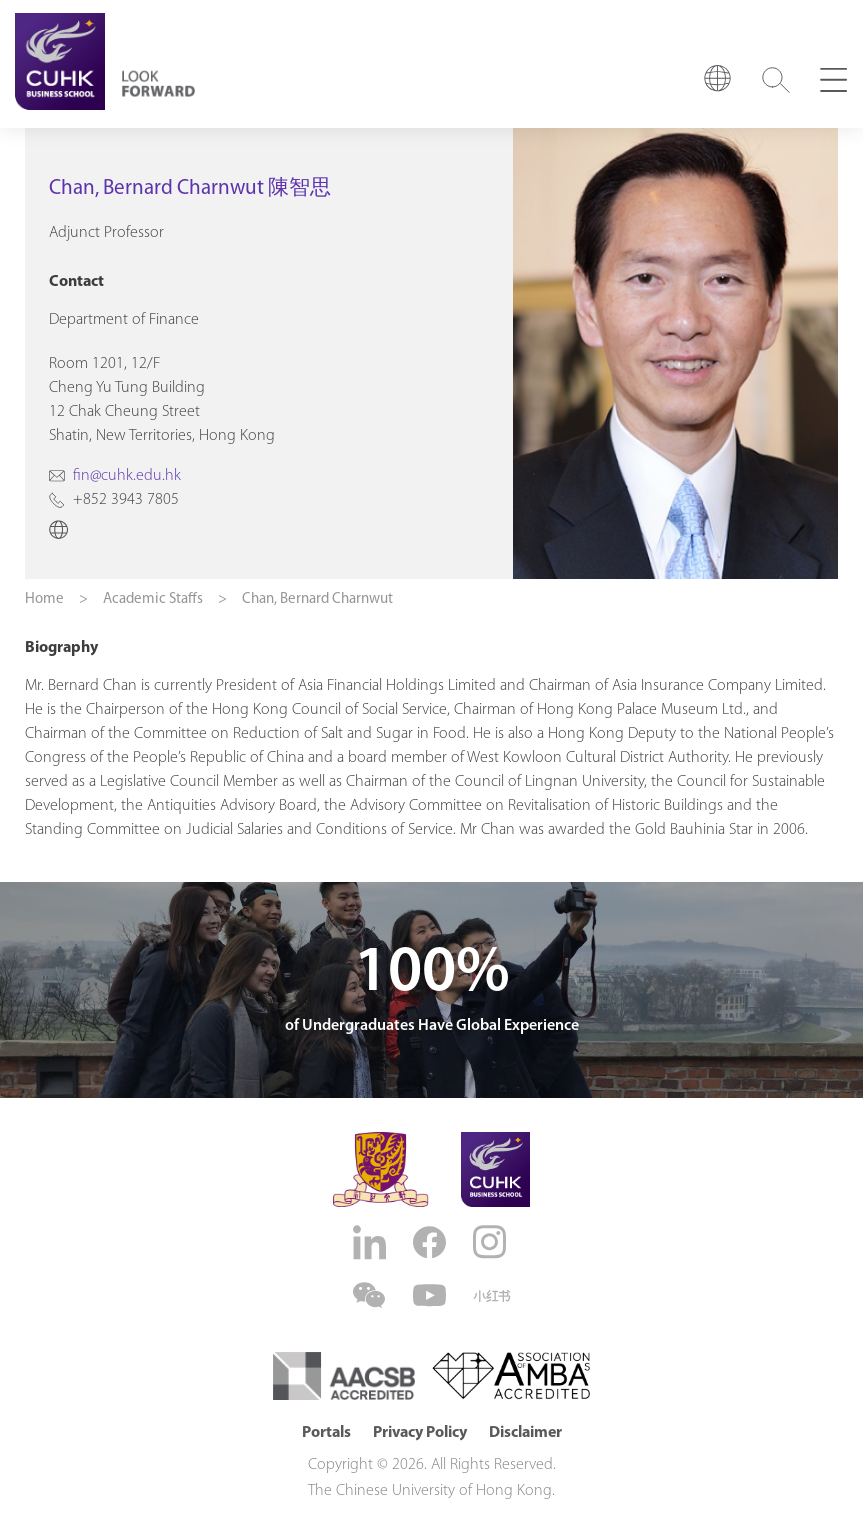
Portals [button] (326, 1433)
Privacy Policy (420, 1433)
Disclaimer (525, 1433)
